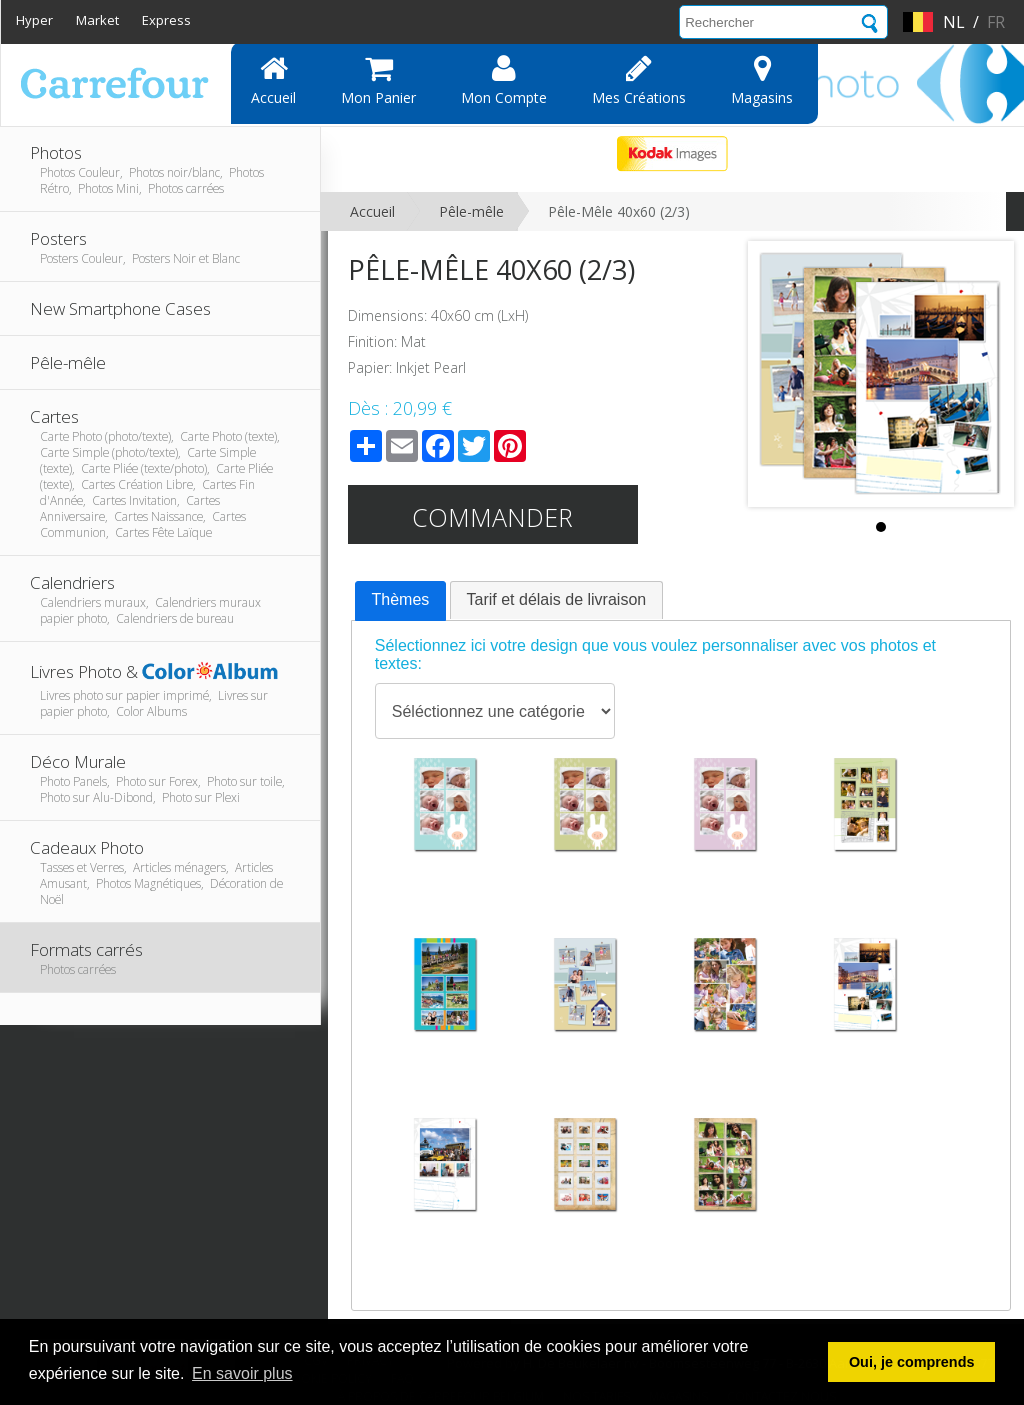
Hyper (34, 20)
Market (97, 20)
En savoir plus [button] (242, 1373)
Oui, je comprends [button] (912, 1362)
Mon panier (378, 80)
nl (954, 22)
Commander (492, 517)
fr (996, 22)
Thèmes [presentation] (401, 599)
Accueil (273, 80)
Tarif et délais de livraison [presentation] (557, 599)
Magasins (762, 80)
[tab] (401, 601)
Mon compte (504, 80)
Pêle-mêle (471, 211)
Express (166, 20)
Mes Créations (639, 80)
